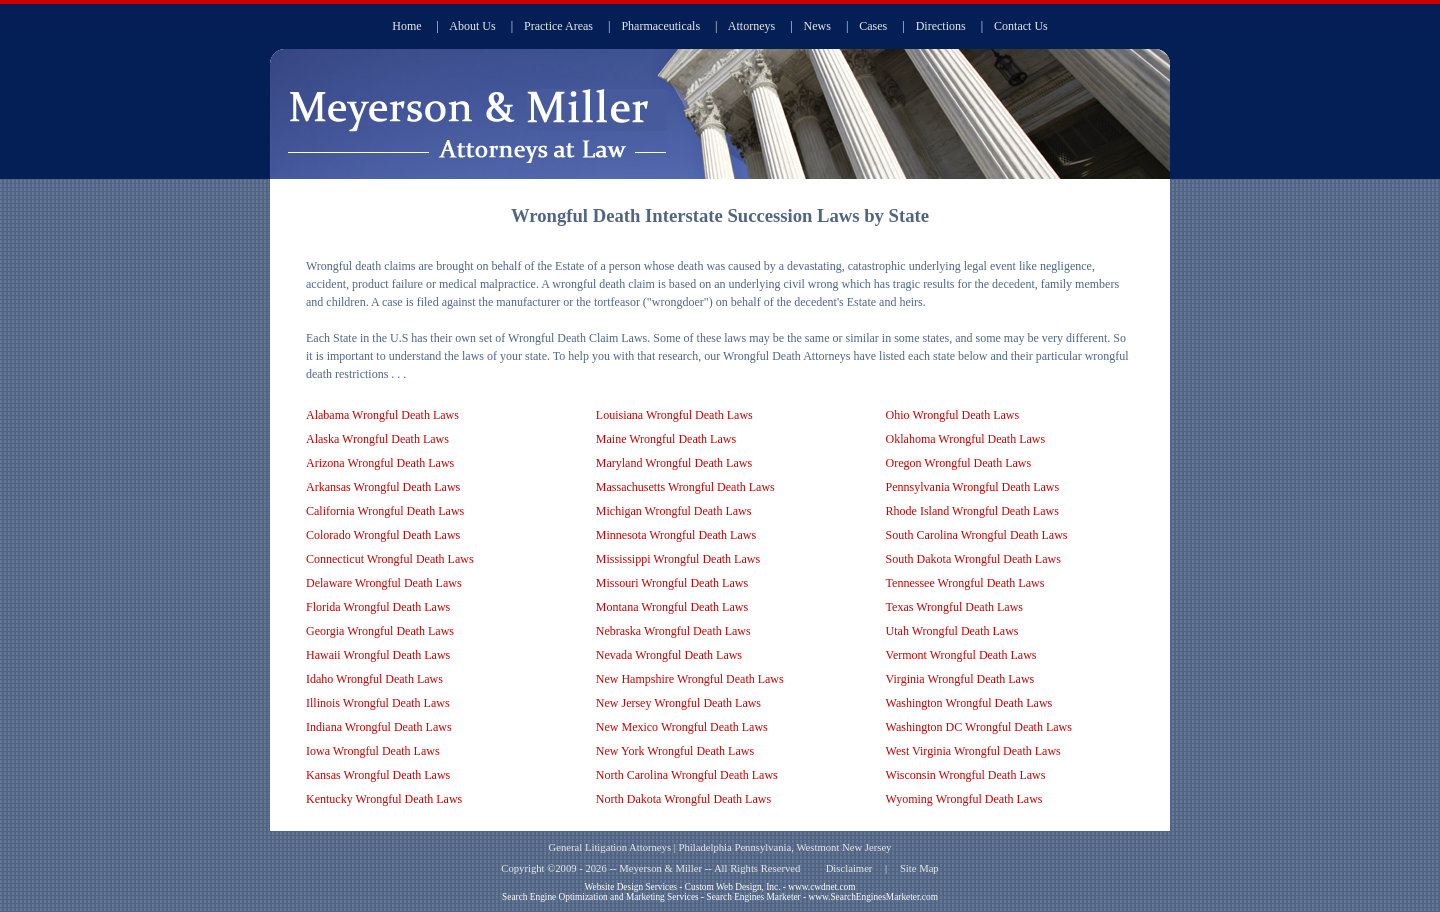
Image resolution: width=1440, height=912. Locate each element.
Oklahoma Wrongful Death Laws (966, 439)
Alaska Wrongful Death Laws (377, 439)
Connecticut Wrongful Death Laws (390, 559)
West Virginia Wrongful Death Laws (973, 751)
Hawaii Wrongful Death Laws (378, 655)
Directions (941, 26)
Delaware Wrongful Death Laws (384, 583)
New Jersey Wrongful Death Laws (678, 703)
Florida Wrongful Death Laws (378, 607)
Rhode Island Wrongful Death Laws (972, 511)
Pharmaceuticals (660, 26)
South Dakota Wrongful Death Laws (973, 559)
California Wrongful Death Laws (385, 511)
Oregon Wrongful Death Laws (959, 463)
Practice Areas (558, 26)
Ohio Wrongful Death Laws (953, 415)
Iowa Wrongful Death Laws (373, 751)
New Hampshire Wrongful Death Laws (690, 679)
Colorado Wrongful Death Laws (383, 535)
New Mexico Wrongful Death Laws (682, 727)
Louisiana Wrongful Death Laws (674, 415)
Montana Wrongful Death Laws (672, 607)
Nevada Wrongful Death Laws (669, 655)
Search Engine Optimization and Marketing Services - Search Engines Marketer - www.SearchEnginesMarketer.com (720, 897)
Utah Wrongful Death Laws (952, 631)
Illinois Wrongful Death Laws (378, 703)
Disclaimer (849, 868)
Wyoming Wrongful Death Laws (964, 799)
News (817, 26)
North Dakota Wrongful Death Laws (683, 799)
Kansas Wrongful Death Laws (378, 775)
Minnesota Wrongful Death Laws (676, 535)
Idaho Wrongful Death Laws (374, 679)
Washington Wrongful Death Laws (969, 703)
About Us (472, 26)
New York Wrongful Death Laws (675, 751)
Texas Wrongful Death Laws (954, 607)
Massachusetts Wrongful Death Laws (685, 487)
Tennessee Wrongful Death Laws (965, 583)
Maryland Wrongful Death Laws (674, 463)
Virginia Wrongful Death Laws (960, 679)
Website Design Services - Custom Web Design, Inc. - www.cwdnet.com (719, 887)
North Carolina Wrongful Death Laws (687, 775)
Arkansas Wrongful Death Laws (383, 487)
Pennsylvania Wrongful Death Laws (973, 487)
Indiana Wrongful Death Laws (379, 727)
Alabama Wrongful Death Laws (382, 415)
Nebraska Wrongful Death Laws (673, 631)
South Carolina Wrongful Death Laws (977, 535)
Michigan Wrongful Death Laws (674, 511)
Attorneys (751, 26)
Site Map (919, 868)
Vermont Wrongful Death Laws (961, 655)
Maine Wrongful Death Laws (666, 439)
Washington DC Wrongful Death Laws (979, 727)
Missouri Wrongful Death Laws (672, 583)
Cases (873, 26)
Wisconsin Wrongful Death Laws (966, 775)
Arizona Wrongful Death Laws (380, 463)
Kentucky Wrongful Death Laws (384, 799)
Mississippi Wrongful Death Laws (678, 559)
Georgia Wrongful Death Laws (380, 631)
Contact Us (1021, 26)
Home (406, 26)
